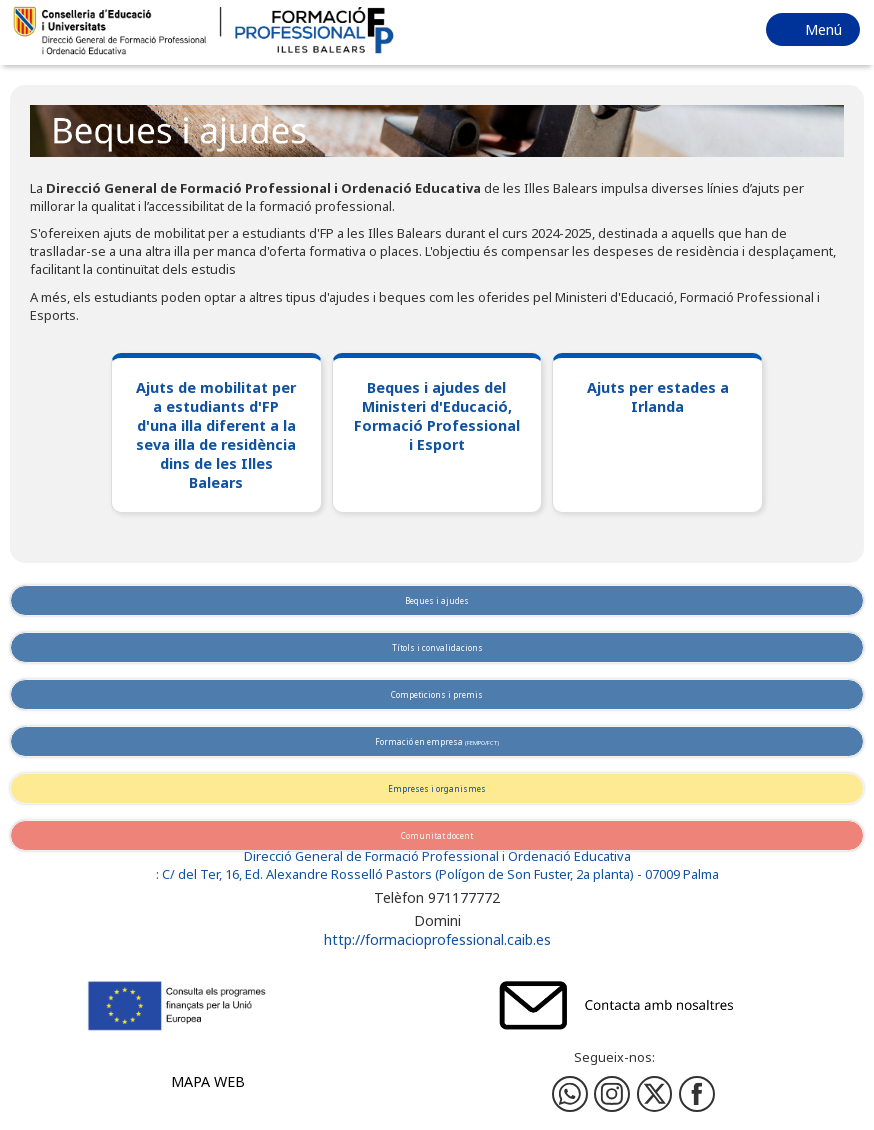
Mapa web (208, 1081)
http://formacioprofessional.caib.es (437, 939)
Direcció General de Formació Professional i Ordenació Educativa (437, 856)
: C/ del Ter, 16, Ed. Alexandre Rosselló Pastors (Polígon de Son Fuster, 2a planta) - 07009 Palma (437, 874)
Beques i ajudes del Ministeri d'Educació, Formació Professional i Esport (437, 416)
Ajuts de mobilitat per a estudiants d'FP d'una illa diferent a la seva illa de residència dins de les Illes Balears (216, 435)
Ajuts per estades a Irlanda (658, 397)
